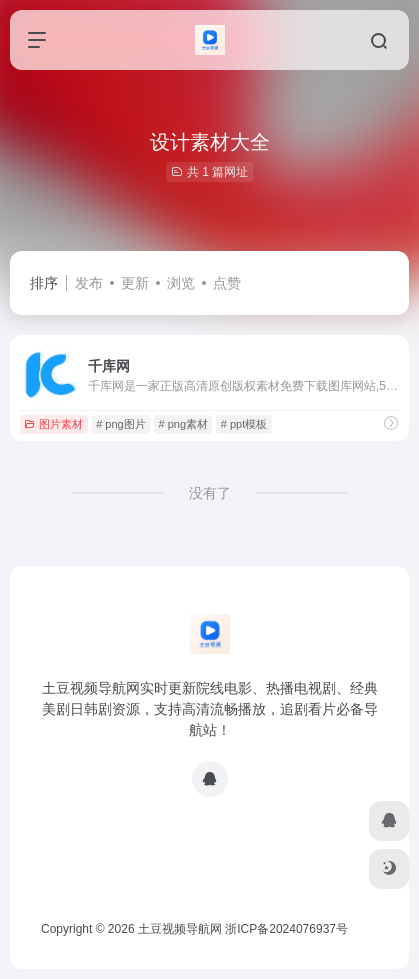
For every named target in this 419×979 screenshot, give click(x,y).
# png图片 (121, 424)
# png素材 (183, 424)
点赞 (227, 283)
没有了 (210, 493)
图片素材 (53, 424)
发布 (89, 283)
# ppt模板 (244, 424)
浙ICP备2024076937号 (286, 929)
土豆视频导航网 (180, 929)
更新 (135, 283)
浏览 (181, 283)
